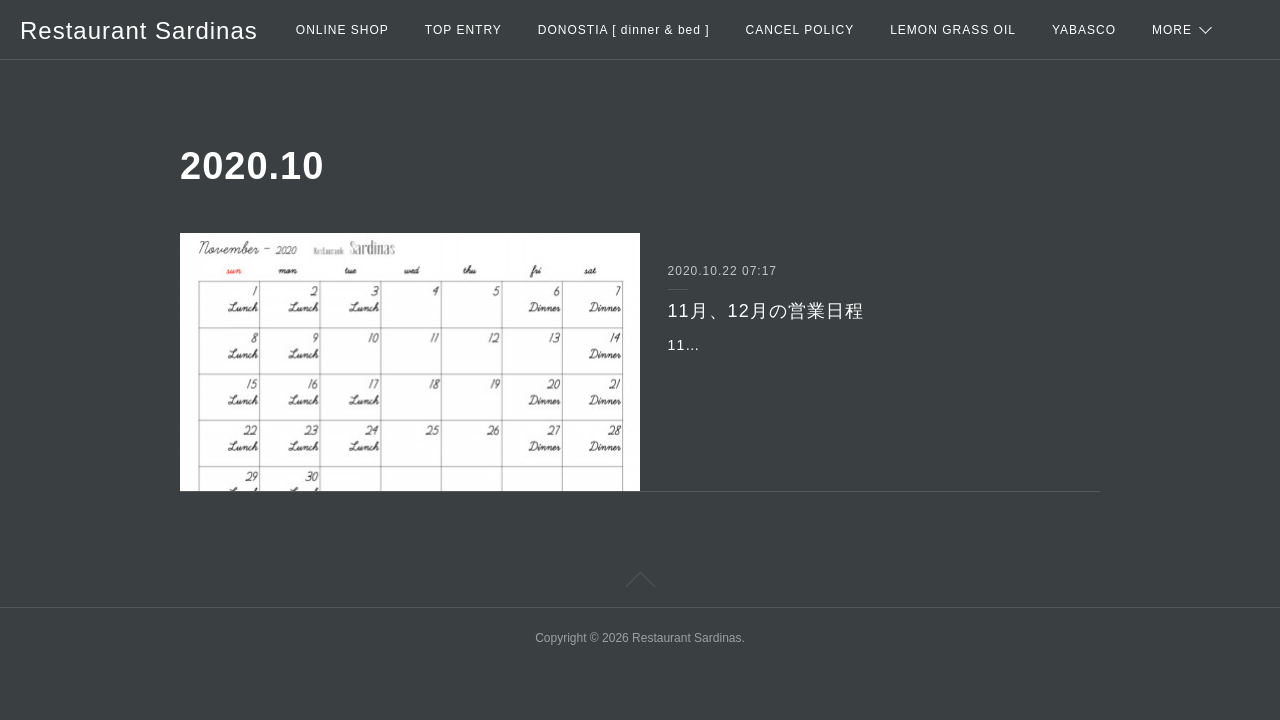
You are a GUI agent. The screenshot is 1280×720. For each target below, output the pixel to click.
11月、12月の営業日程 (766, 311)
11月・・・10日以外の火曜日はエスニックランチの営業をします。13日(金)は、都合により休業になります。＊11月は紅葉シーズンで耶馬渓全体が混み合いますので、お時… (865, 370)
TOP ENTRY (463, 30)
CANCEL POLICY (800, 30)
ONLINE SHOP (342, 30)
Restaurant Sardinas (139, 30)
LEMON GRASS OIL (953, 30)
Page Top (640, 583)
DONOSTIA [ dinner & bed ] (624, 30)
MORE (1172, 30)
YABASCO (1084, 30)
